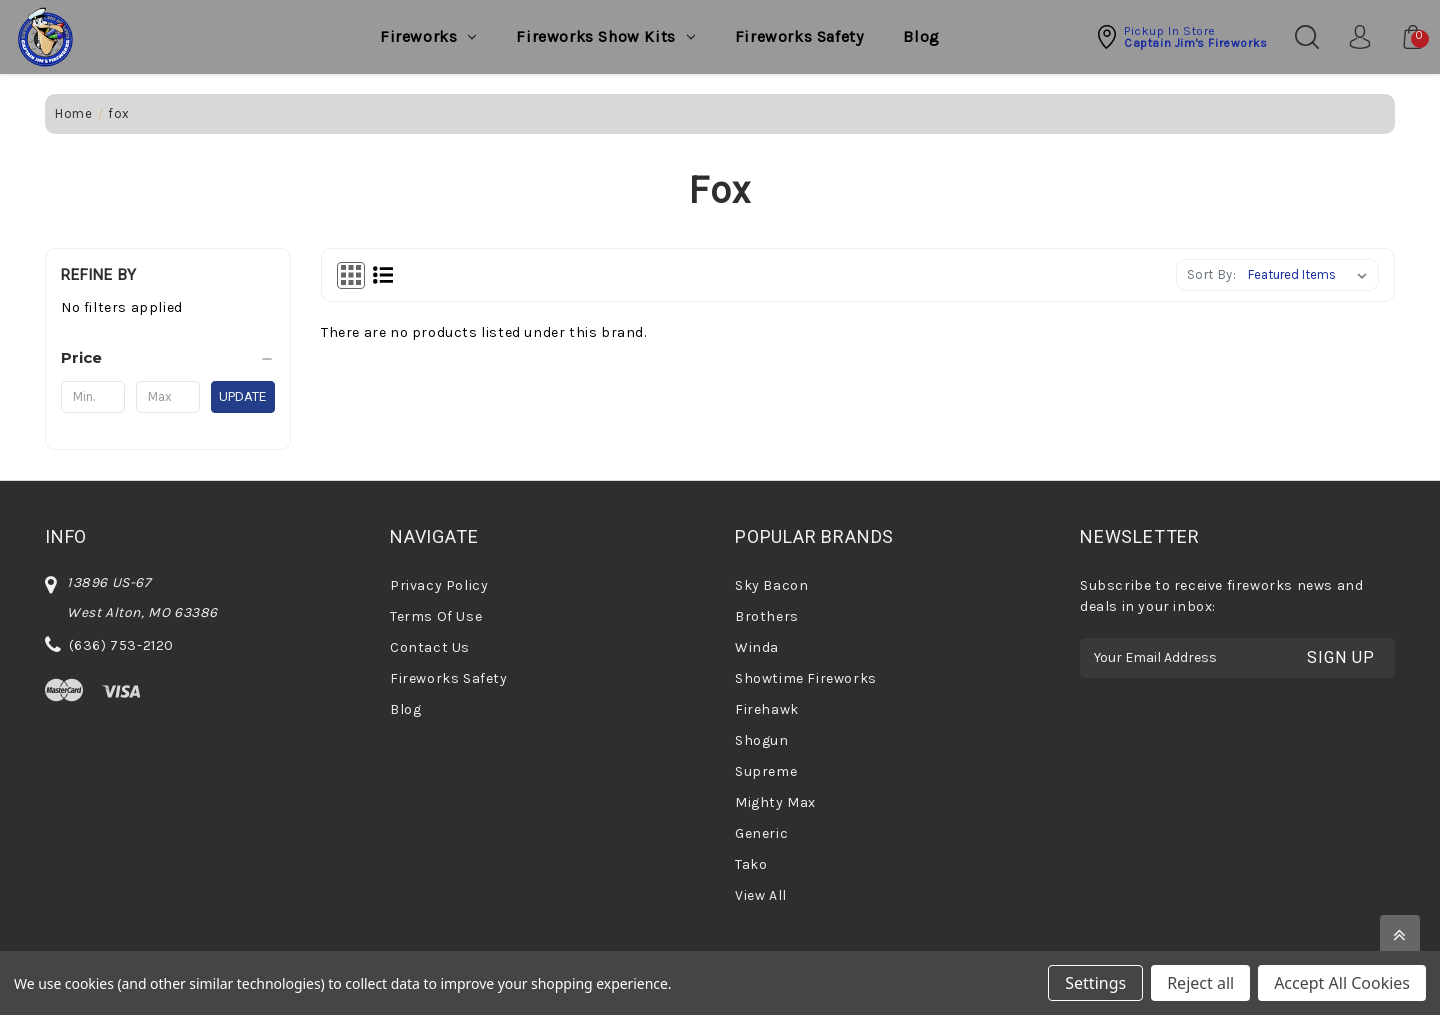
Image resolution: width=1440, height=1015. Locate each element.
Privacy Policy (439, 585)
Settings (1095, 983)
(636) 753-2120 (121, 645)
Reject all (1200, 983)
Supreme (766, 771)
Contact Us (430, 647)
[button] (1181, 37)
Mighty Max (775, 802)
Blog (921, 36)
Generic (761, 833)
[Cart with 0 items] (1403, 37)
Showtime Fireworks (806, 678)
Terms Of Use (436, 616)
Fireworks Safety (799, 36)
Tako (751, 864)
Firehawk (767, 709)
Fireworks (428, 36)
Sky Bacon (771, 585)
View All (761, 895)
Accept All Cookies (1342, 983)
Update (242, 396)
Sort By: (1212, 274)
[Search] (1307, 37)
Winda (757, 647)
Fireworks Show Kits (605, 36)
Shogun (762, 740)
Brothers (767, 616)
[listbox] (1311, 275)
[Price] (168, 358)
